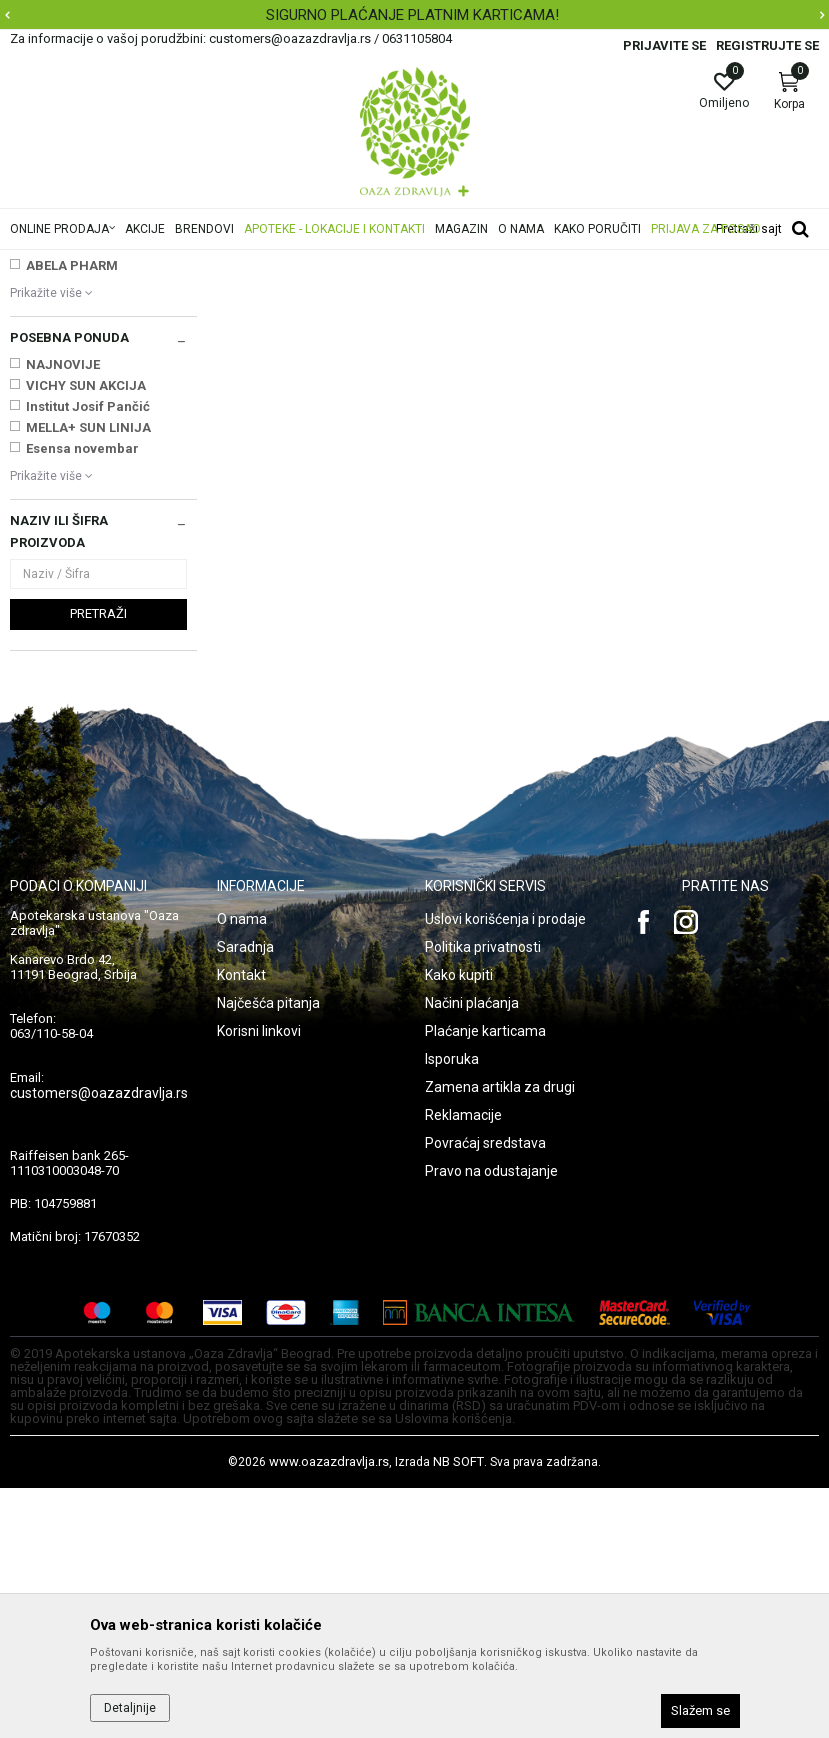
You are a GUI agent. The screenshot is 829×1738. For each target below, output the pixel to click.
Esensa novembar (82, 698)
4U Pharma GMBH (83, 473)
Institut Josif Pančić (88, 656)
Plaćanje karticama (485, 1281)
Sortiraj (686, 294)
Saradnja (245, 1197)
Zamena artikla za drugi (500, 1337)
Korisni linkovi (259, 1281)
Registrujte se (767, 45)
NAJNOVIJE (63, 614)
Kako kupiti (459, 1225)
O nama (242, 1169)
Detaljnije (130, 1708)
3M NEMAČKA (69, 452)
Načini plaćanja (472, 1253)
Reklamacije (463, 1365)
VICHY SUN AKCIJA (86, 635)
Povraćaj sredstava (485, 1393)
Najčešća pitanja (268, 1253)
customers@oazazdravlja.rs (99, 1343)
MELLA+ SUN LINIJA (88, 677)
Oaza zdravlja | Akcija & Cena (91, 263)
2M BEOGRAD (67, 431)
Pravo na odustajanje (491, 1421)
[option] (414, 15)
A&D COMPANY (74, 494)
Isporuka (452, 1309)
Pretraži (98, 863)
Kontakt (241, 1225)
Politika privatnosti (483, 1197)
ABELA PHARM (72, 515)
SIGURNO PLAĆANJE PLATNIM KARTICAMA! (412, 15)
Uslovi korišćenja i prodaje (505, 1169)
